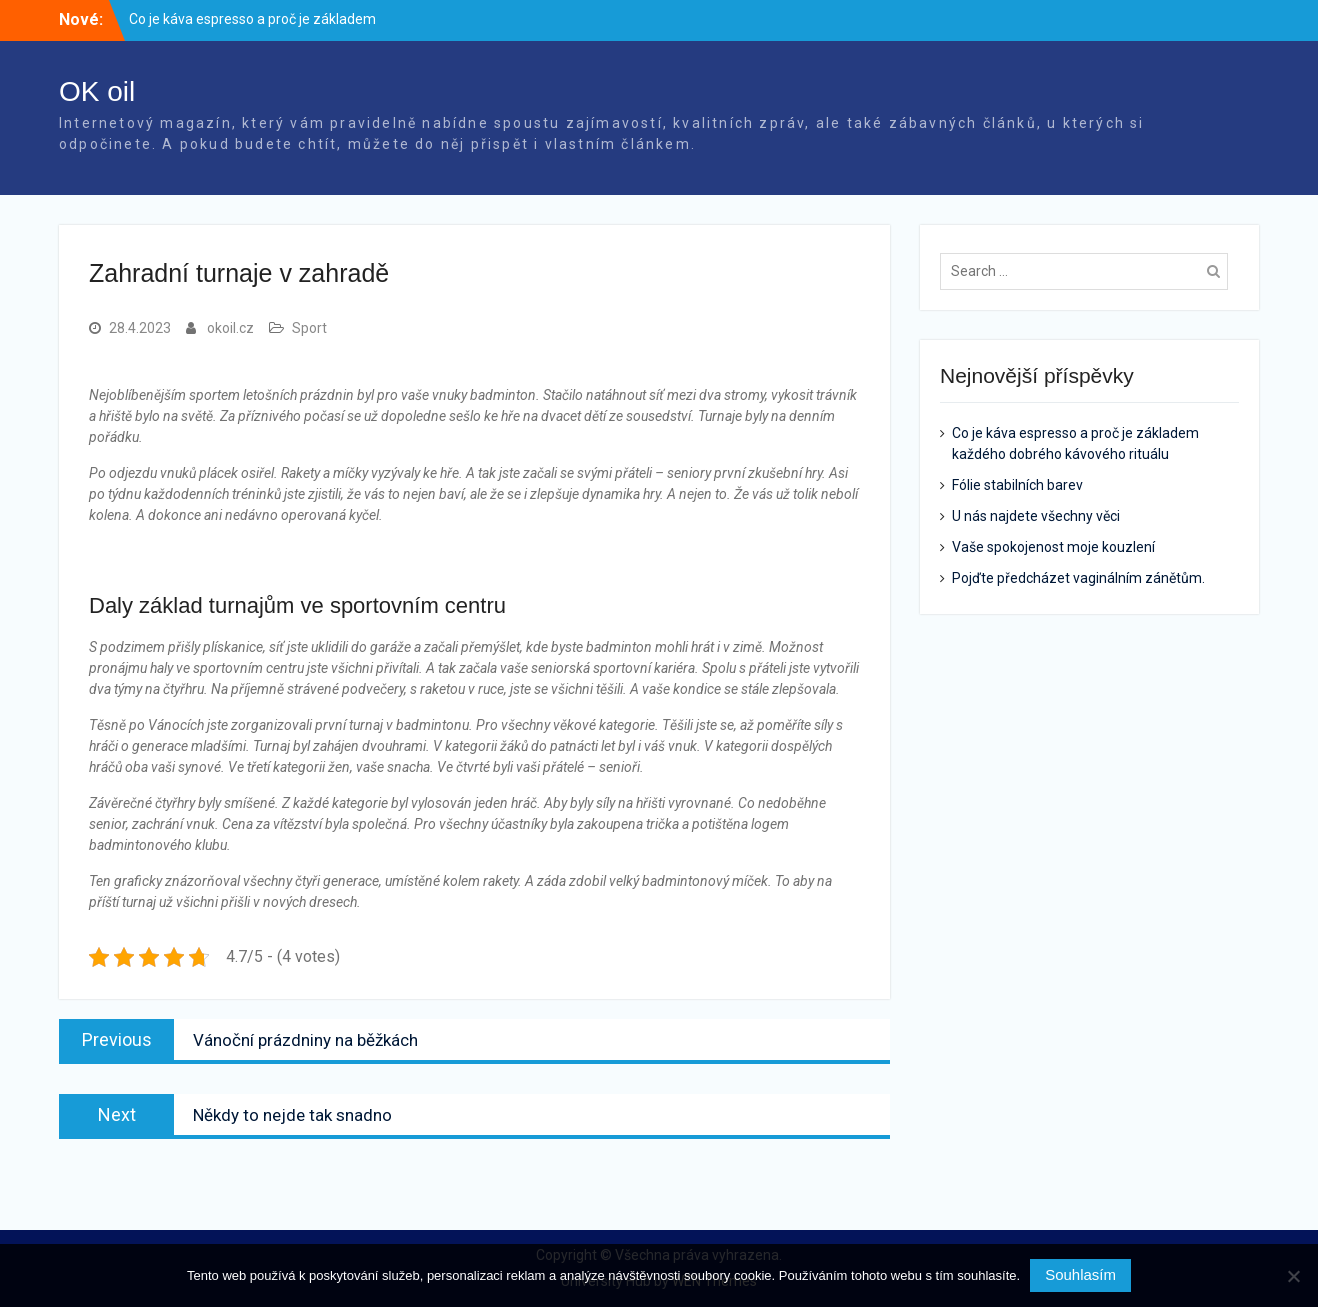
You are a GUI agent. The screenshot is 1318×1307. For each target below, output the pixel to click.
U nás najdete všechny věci (1036, 516)
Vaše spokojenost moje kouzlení (1053, 547)
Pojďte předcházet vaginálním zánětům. (1078, 578)
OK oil (97, 91)
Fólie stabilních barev (1017, 485)
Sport (309, 328)
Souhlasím (1080, 1274)
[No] (1293, 1276)
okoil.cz (230, 328)
